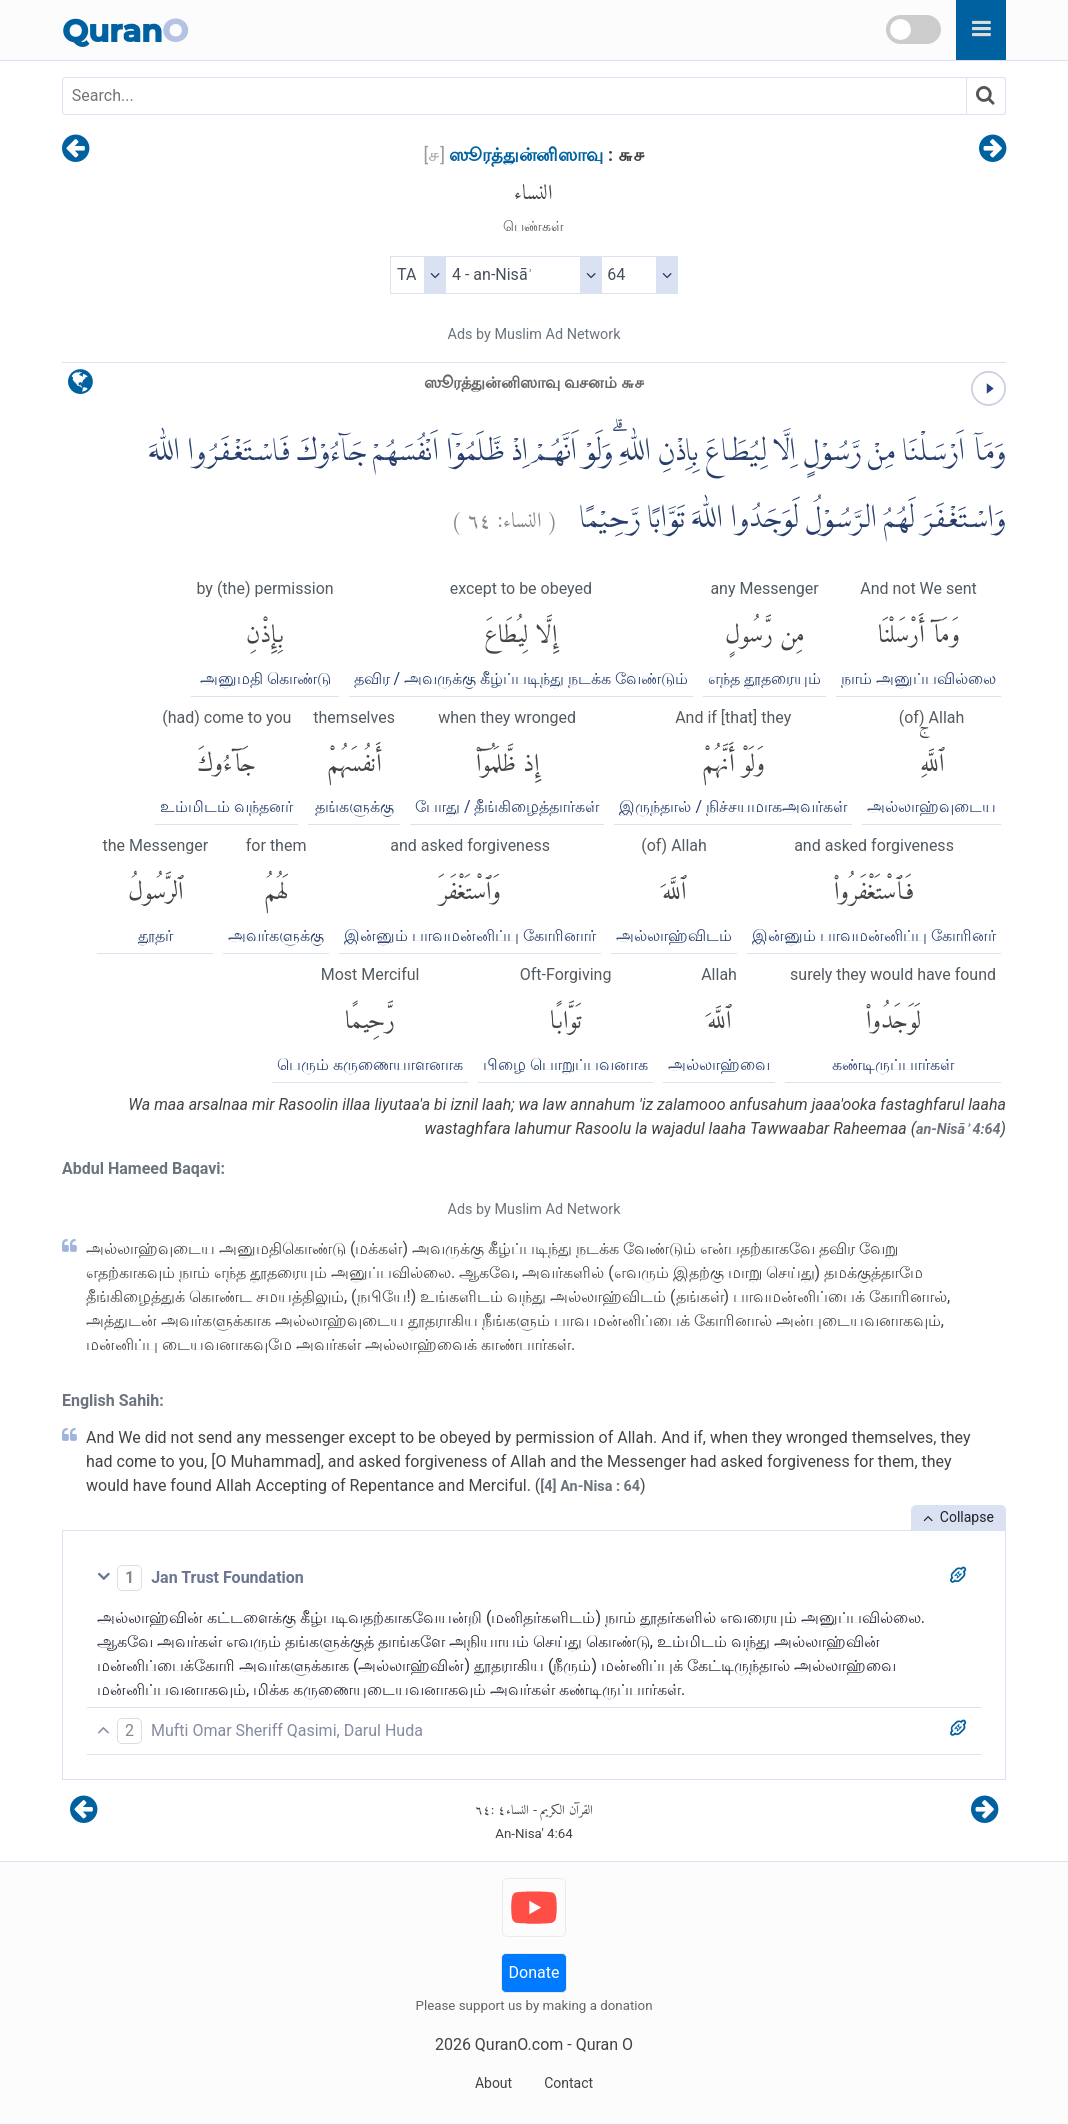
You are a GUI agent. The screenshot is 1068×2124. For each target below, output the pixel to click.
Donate (534, 1972)
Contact (568, 2083)
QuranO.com (519, 2044)
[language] (80, 386)
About (493, 2083)
